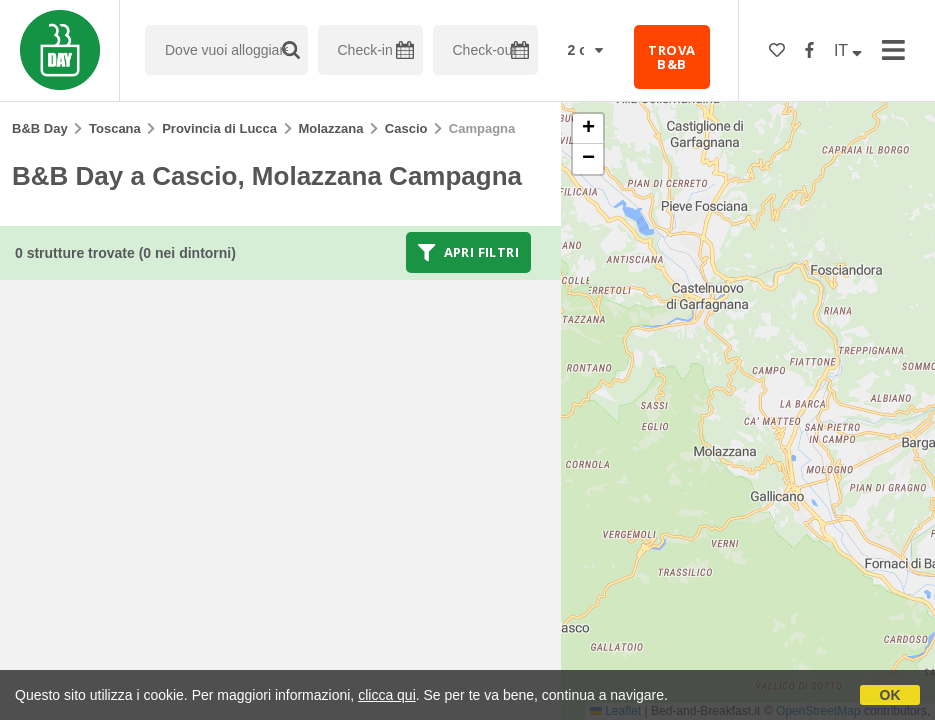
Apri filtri (468, 252)
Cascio (406, 128)
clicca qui (387, 695)
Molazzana (330, 128)
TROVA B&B (671, 57)
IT (848, 50)
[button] (588, 129)
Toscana (115, 128)
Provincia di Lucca (219, 128)
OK (890, 695)
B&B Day (40, 128)
